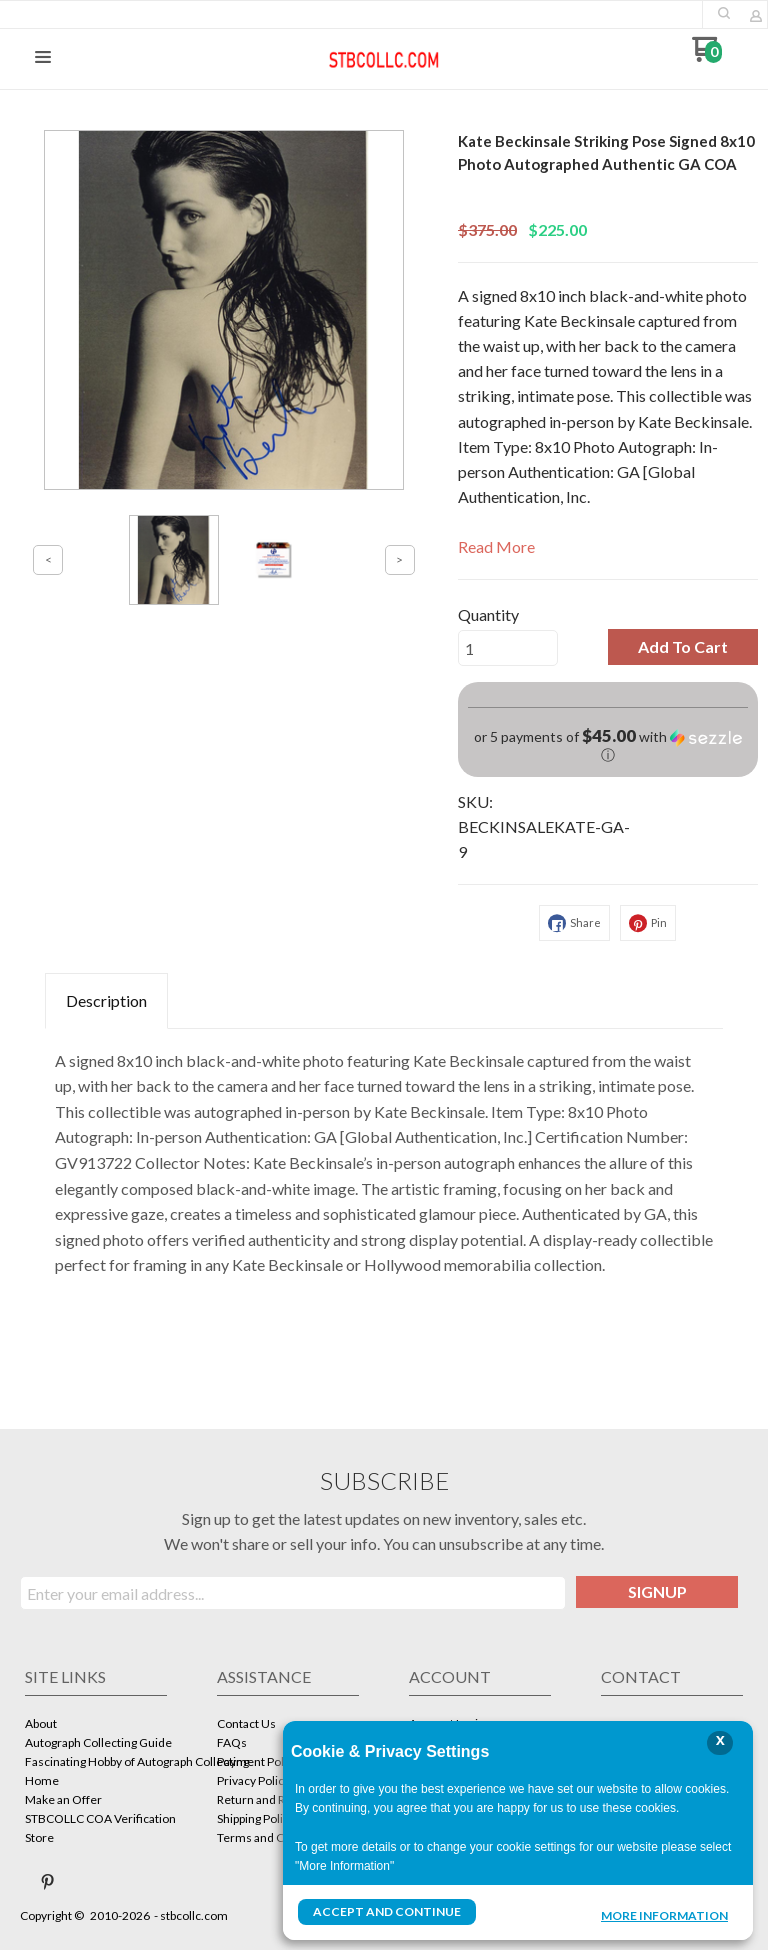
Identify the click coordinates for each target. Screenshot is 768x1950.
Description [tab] (106, 1000)
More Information (664, 1914)
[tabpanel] (384, 1158)
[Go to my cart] (706, 56)
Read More (496, 546)
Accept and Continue (387, 1911)
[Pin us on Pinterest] (48, 1882)
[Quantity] (508, 648)
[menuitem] (96, 1725)
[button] (724, 13)
